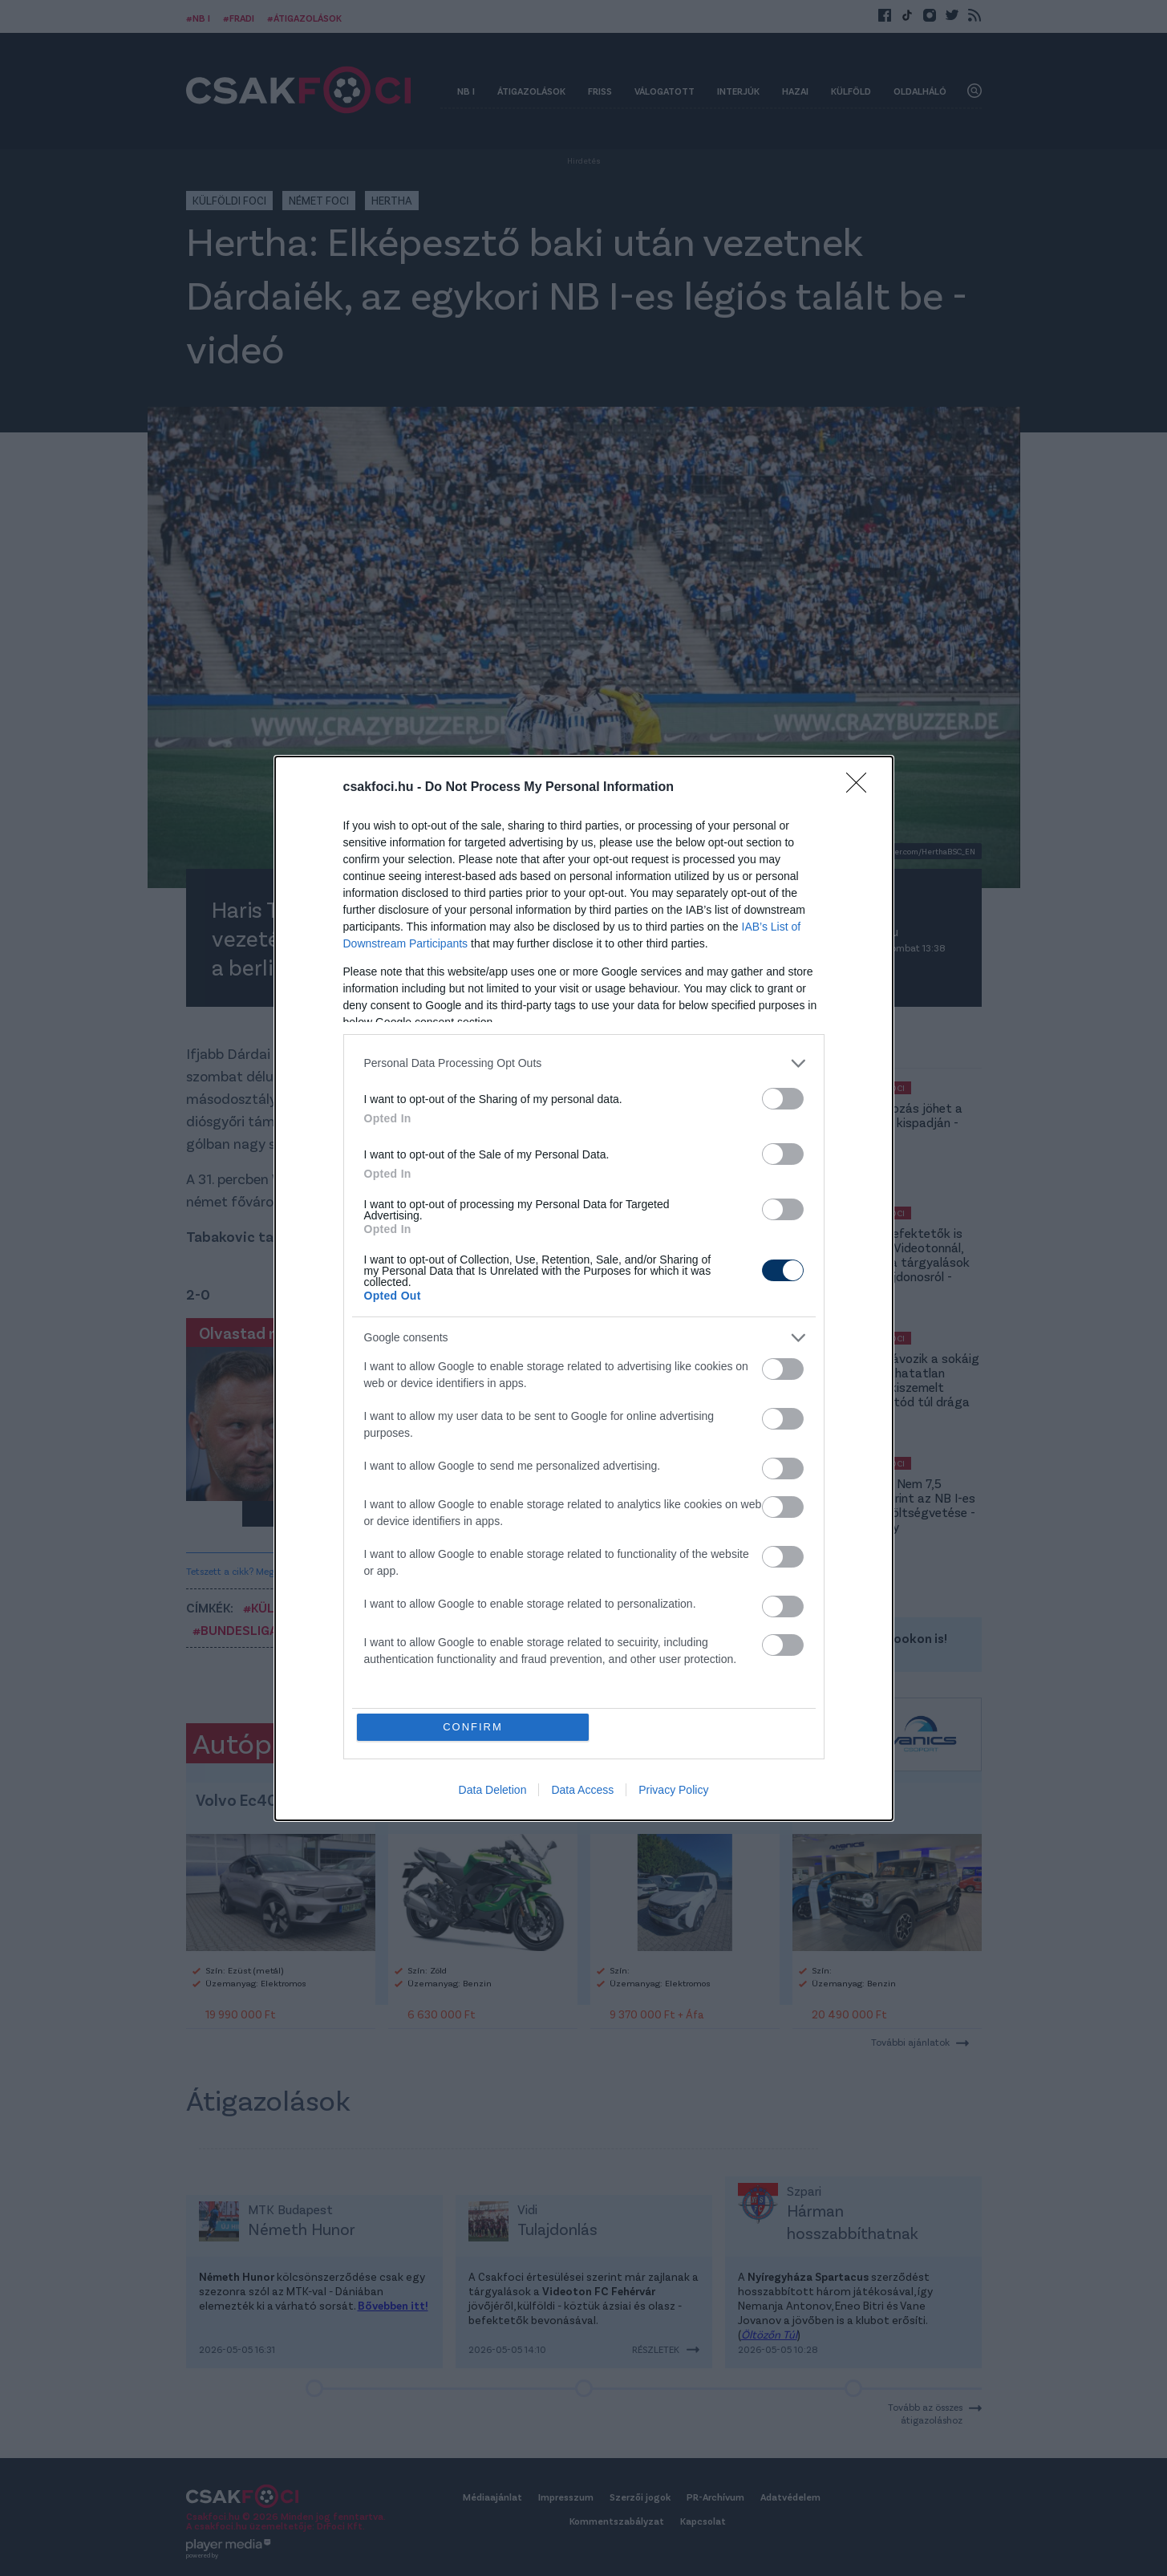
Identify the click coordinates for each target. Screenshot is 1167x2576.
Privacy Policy (673, 1789)
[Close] (861, 788)
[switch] (783, 1099)
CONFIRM (473, 1727)
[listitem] (584, 1063)
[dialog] (584, 1288)
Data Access (582, 1789)
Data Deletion (493, 1789)
